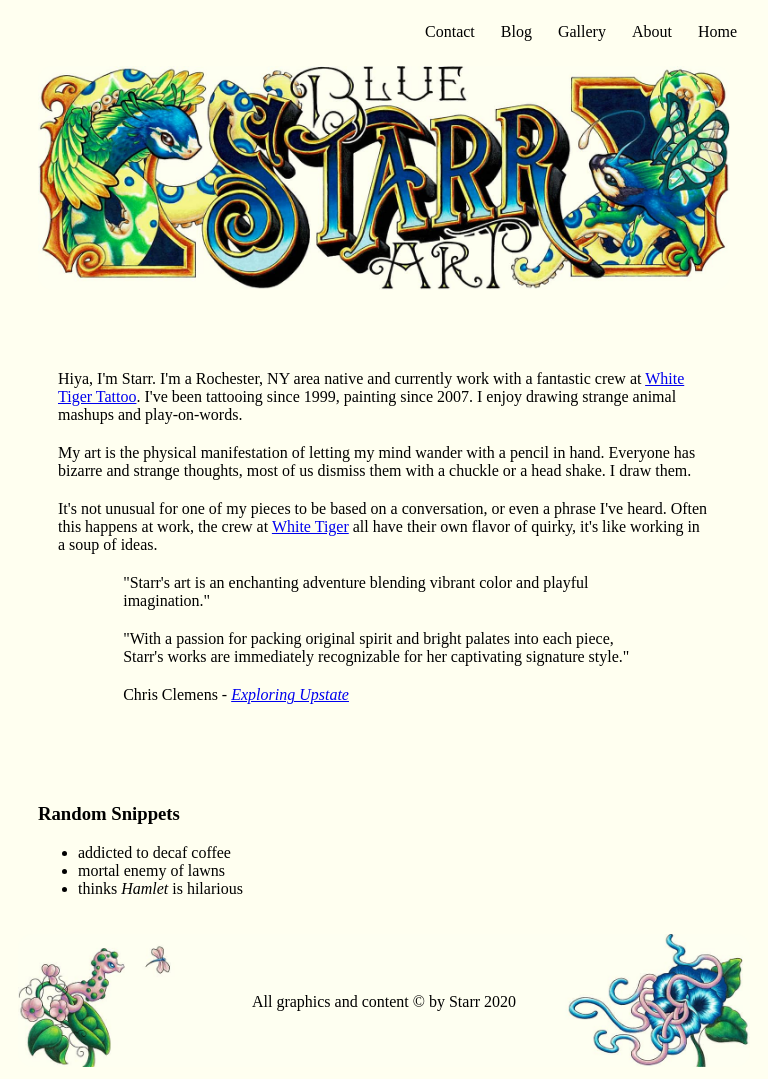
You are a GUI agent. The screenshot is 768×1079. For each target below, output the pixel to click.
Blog (516, 31)
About (652, 31)
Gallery (582, 31)
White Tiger (310, 526)
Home (717, 31)
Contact (450, 31)
